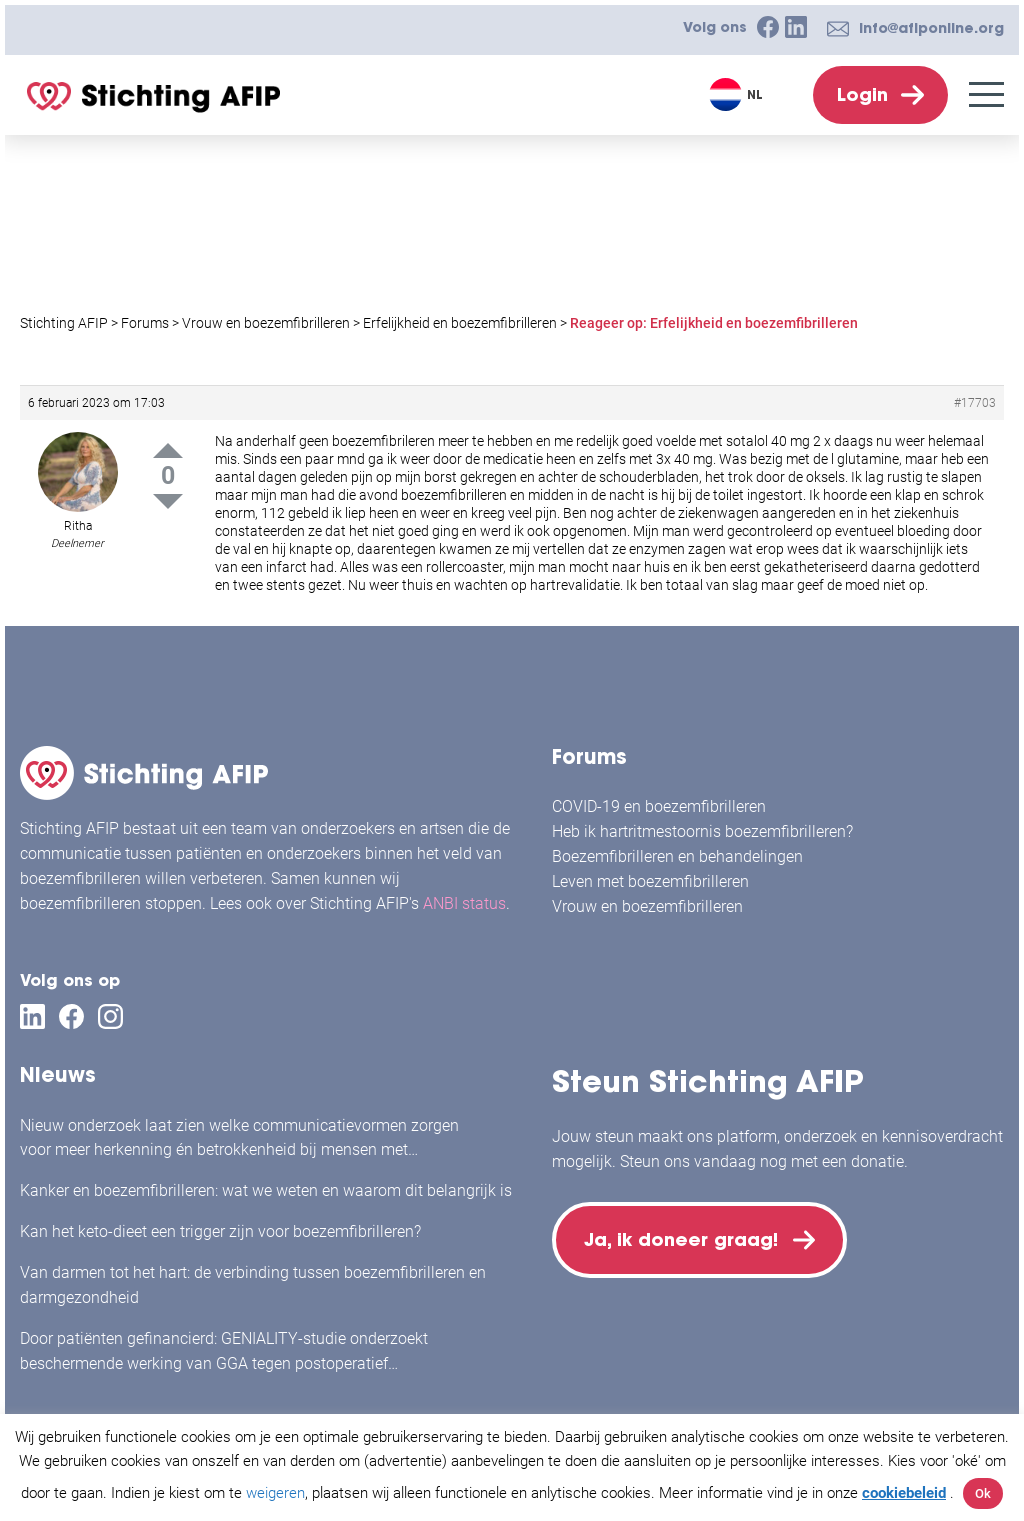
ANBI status (464, 903)
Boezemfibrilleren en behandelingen (677, 856)
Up (168, 450)
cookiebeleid (904, 1493)
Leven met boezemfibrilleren (650, 881)
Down (168, 501)
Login (862, 94)
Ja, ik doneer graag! (682, 1240)
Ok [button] (983, 1493)
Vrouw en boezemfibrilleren (647, 906)
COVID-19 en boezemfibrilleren (659, 806)
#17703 (975, 403)
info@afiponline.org (931, 28)
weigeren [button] (275, 1493)
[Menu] (986, 94)
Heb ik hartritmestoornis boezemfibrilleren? (702, 831)
